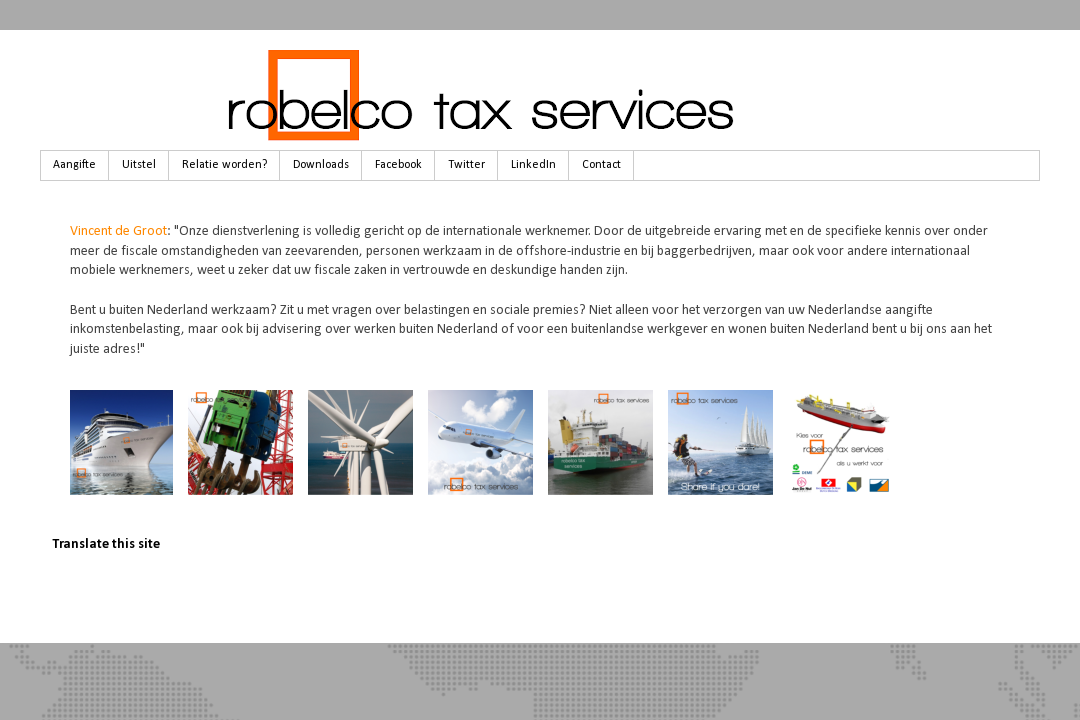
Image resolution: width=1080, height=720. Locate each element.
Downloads (321, 165)
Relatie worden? (224, 165)
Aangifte (74, 165)
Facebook (398, 165)
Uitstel (139, 165)
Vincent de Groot (118, 231)
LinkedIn (533, 165)
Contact (601, 165)
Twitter (466, 165)
